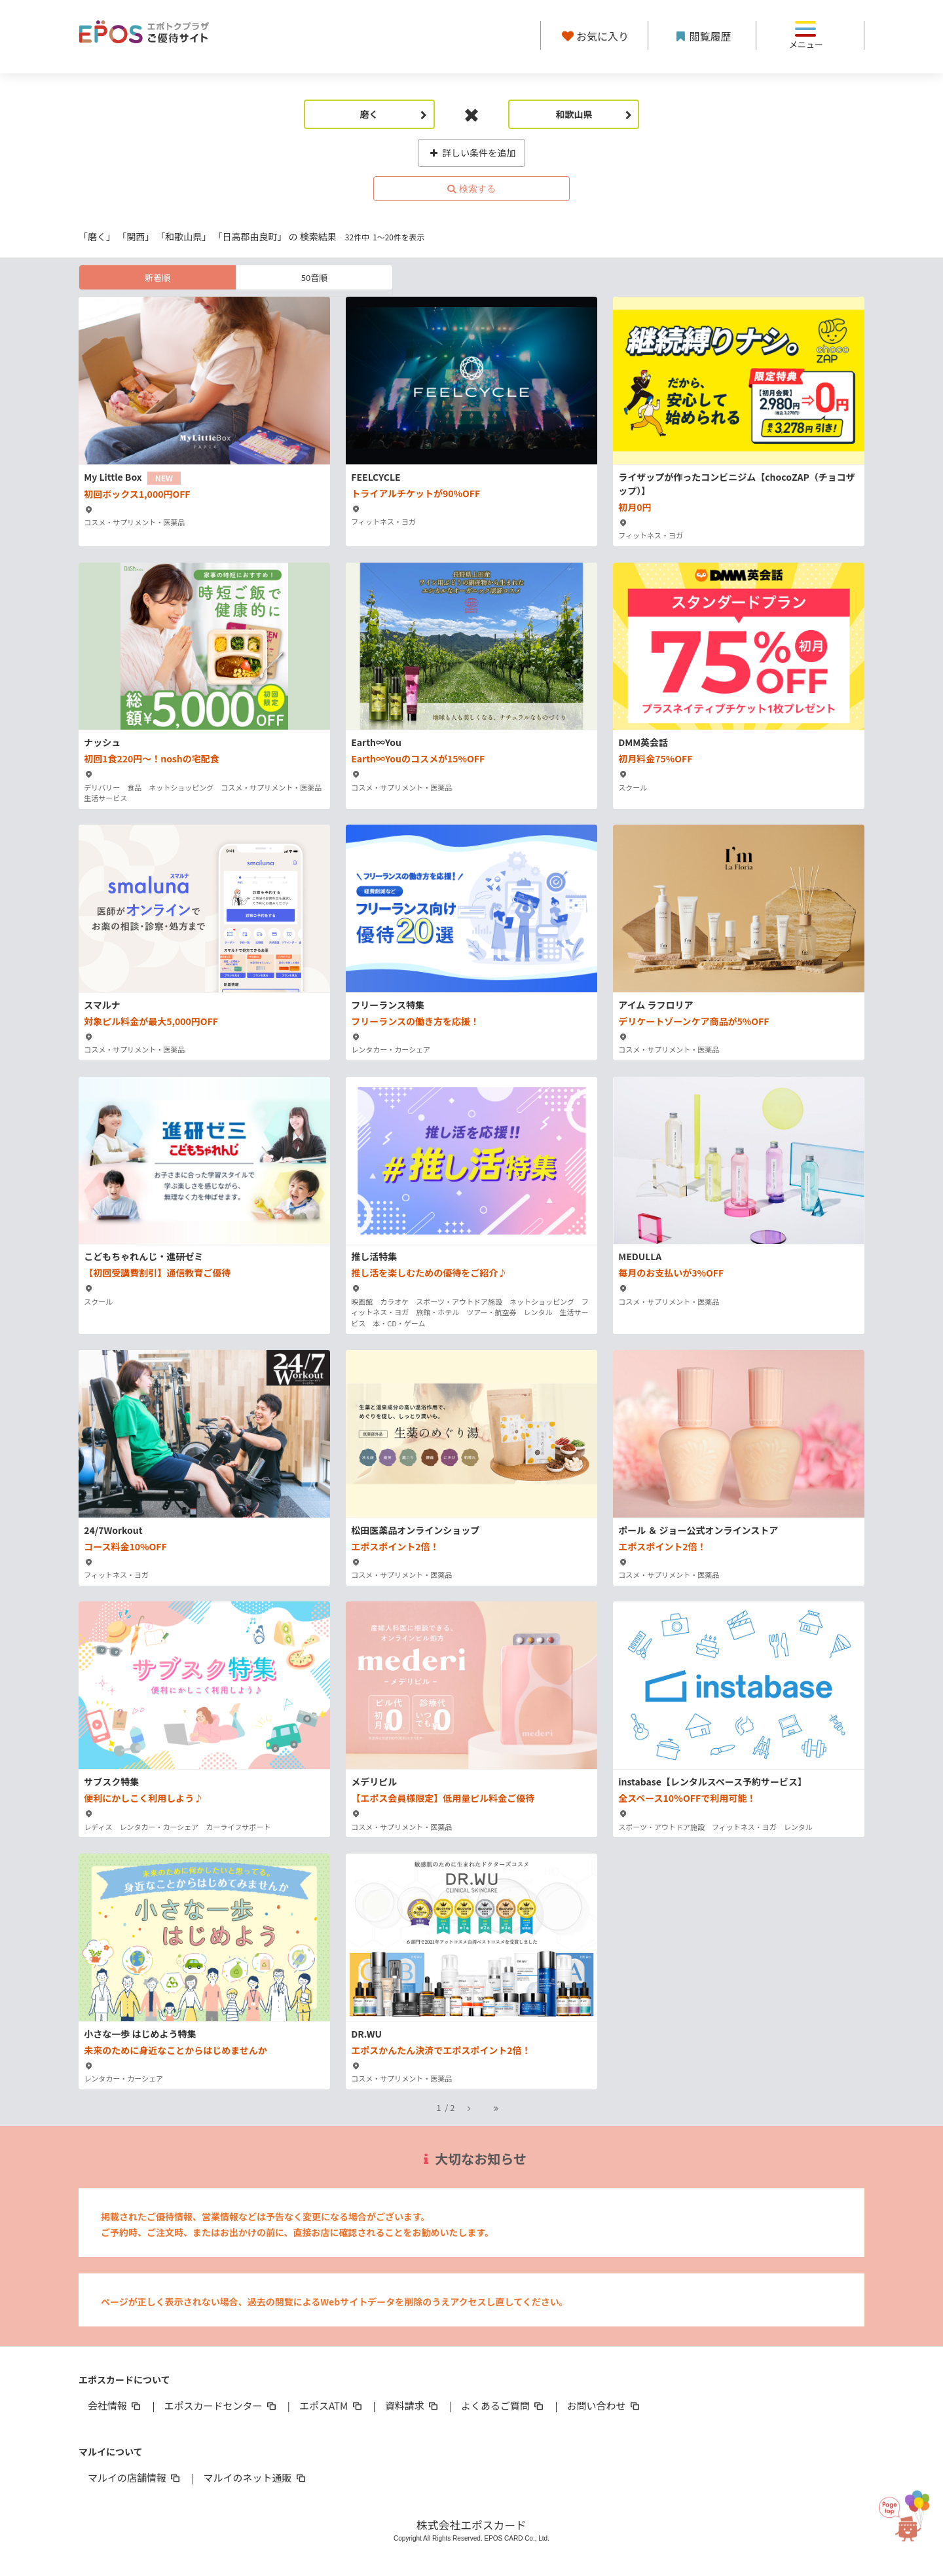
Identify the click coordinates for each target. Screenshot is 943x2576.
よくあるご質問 (503, 2405)
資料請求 (412, 2405)
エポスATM (331, 2405)
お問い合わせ (604, 2405)
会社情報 (115, 2405)
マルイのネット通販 (255, 2477)
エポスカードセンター (221, 2405)
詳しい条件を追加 (472, 152)
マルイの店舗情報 (135, 2477)
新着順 (157, 277)
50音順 (314, 277)
